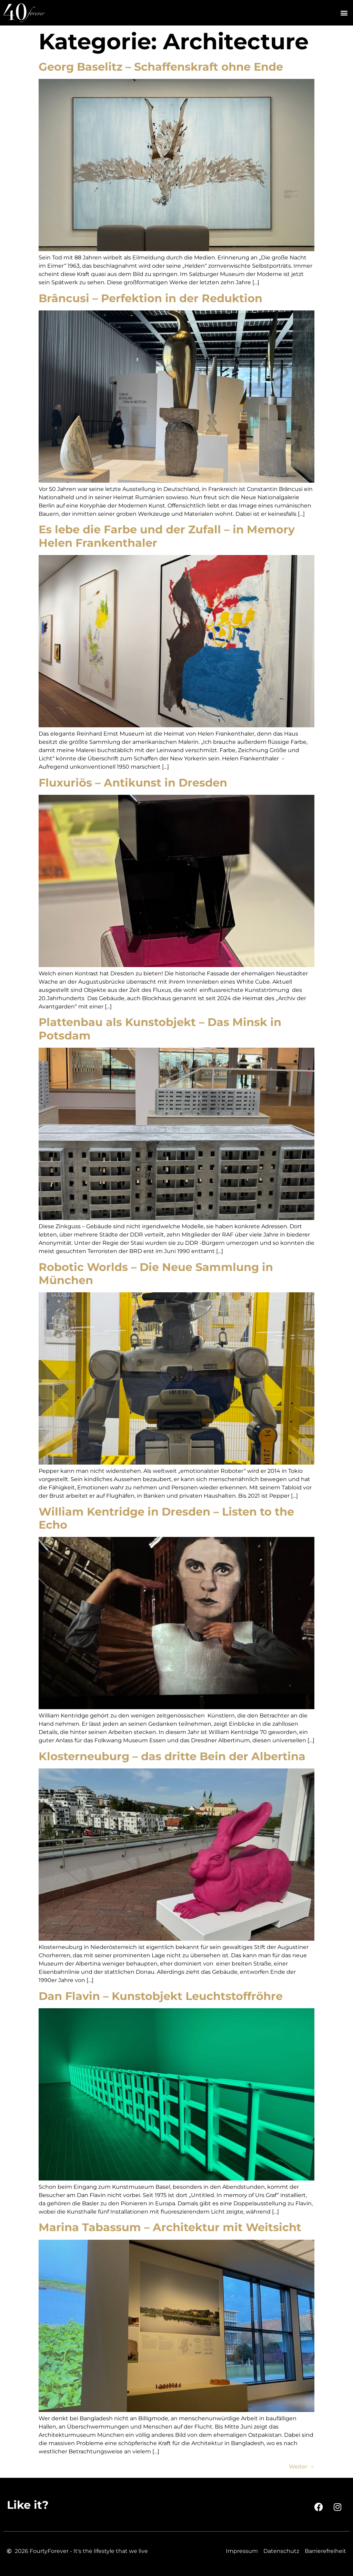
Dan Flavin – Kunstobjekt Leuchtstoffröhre (161, 1996)
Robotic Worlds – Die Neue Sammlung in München (156, 1273)
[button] (344, 13)
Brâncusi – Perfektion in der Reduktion (150, 298)
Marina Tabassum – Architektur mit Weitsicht (170, 2227)
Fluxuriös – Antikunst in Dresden (133, 782)
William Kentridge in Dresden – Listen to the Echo (166, 1518)
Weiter (301, 2466)
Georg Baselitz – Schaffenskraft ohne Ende (161, 66)
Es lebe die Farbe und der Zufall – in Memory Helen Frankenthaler (167, 536)
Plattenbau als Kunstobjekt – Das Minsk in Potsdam (160, 1028)
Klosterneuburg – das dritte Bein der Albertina (172, 1756)
